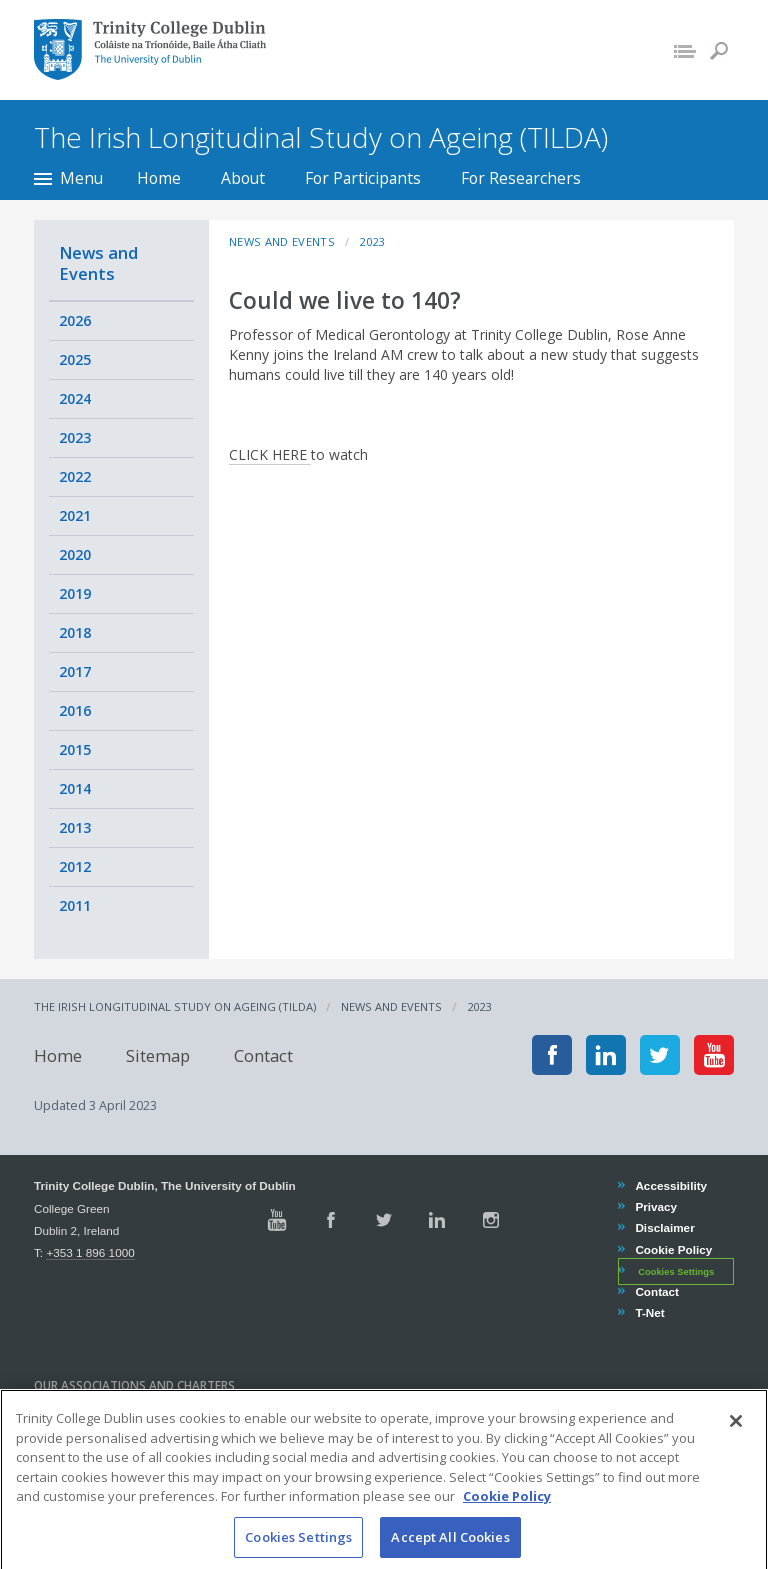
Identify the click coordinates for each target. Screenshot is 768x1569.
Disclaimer (664, 1227)
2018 (75, 632)
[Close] (736, 1439)
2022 (75, 476)
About (243, 178)
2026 (75, 320)
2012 (75, 866)
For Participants (363, 178)
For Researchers (521, 178)
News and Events (98, 263)
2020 (75, 554)
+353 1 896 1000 (90, 1252)
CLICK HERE (270, 454)
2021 (75, 515)
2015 (75, 749)
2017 (75, 671)
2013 (75, 827)
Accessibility (670, 1185)
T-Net (649, 1312)
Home (159, 178)
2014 (75, 788)
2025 (75, 359)
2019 (75, 593)
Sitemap (158, 1054)
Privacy (655, 1206)
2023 (75, 437)
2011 (75, 905)
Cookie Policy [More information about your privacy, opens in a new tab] (507, 1514)
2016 (75, 710)
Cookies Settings (676, 1272)
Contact (263, 1054)
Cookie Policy (673, 1249)
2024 (75, 398)
